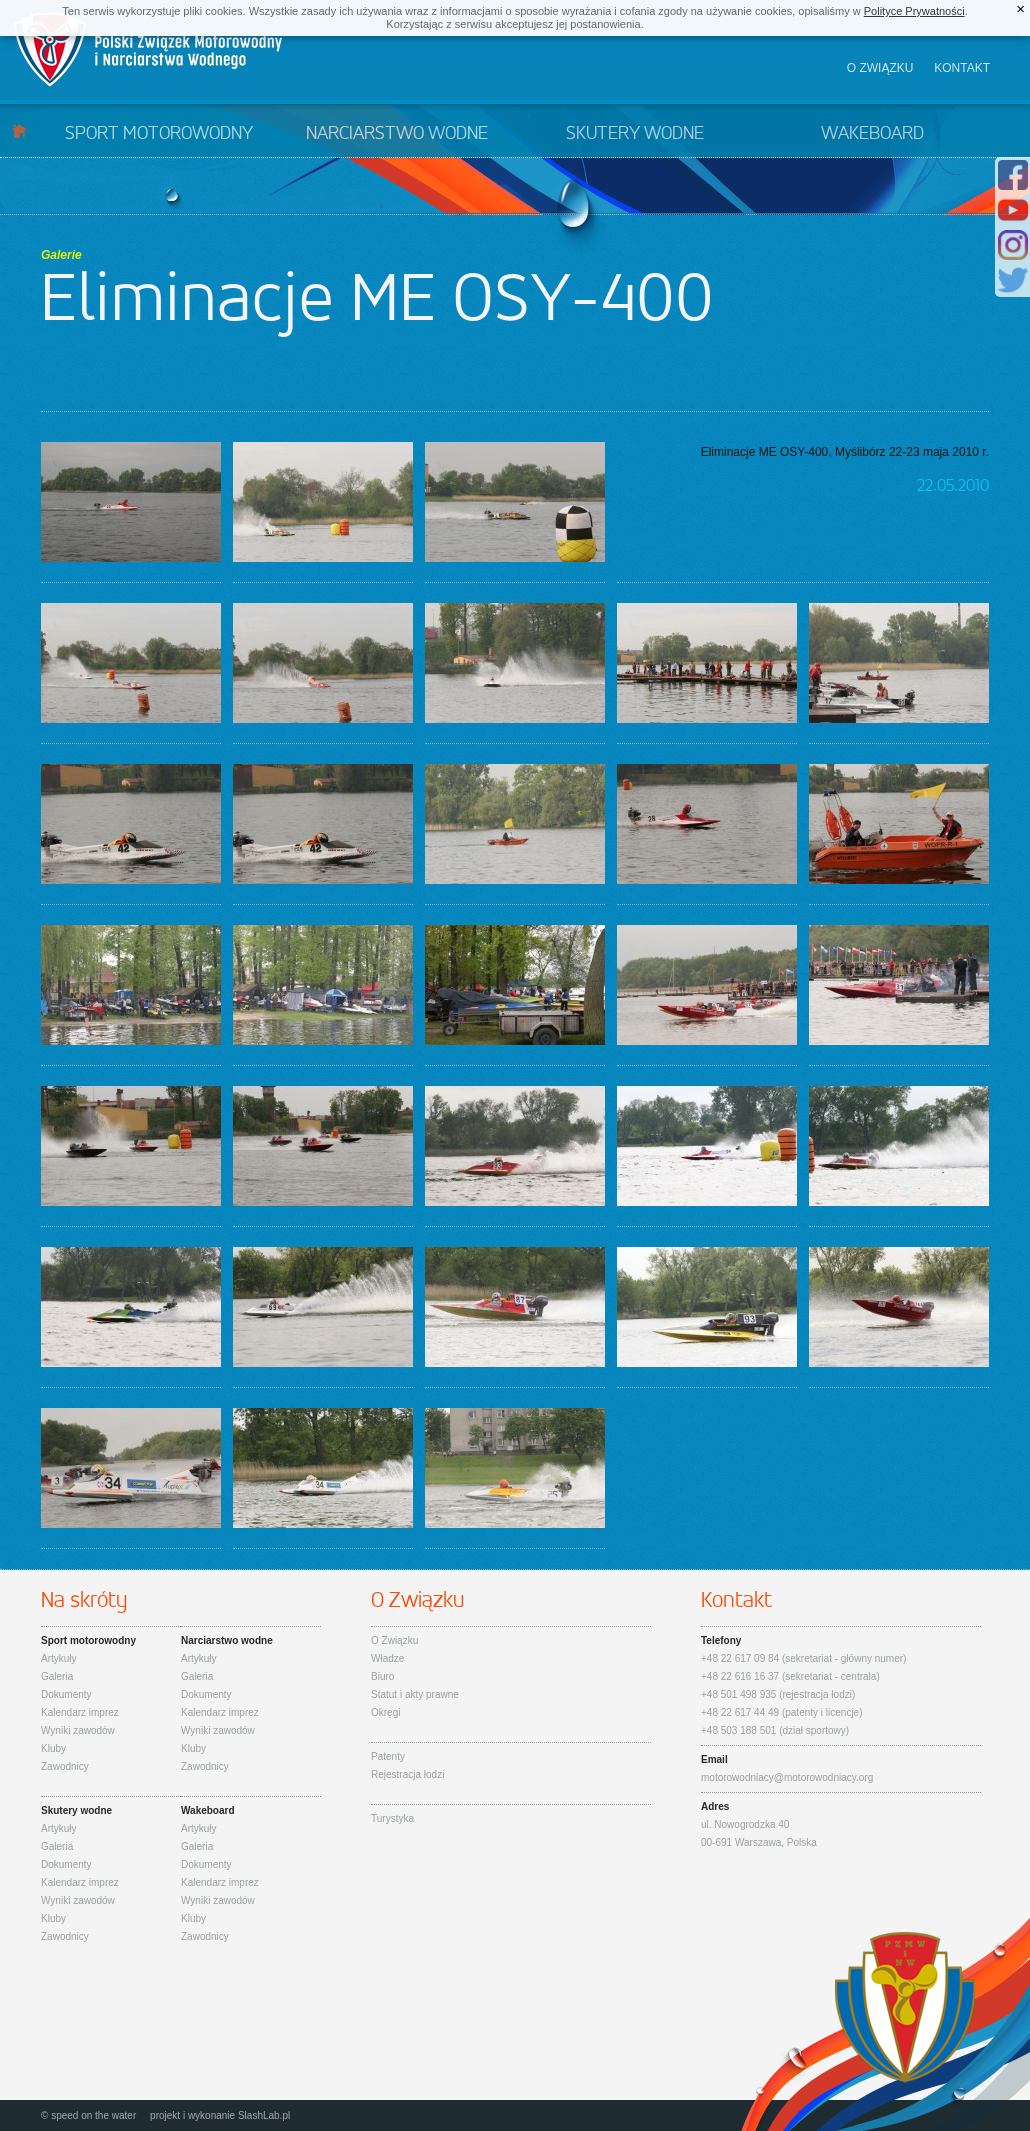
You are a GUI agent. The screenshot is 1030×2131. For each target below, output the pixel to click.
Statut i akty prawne (415, 1694)
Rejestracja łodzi (407, 1774)
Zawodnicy (65, 1766)
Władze (387, 1658)
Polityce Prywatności (914, 11)
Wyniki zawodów (78, 1730)
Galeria (57, 1676)
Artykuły (59, 1658)
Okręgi (385, 1712)
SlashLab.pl (264, 2115)
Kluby (53, 1748)
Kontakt (962, 68)
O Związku (394, 1640)
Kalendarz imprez (80, 1712)
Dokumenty (66, 1694)
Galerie (61, 255)
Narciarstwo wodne (397, 134)
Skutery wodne (635, 134)
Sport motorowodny (159, 134)
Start (19, 130)
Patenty (388, 1756)
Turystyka (392, 1818)
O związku (880, 68)
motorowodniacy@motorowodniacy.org (787, 1777)
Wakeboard (872, 134)
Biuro (382, 1676)
